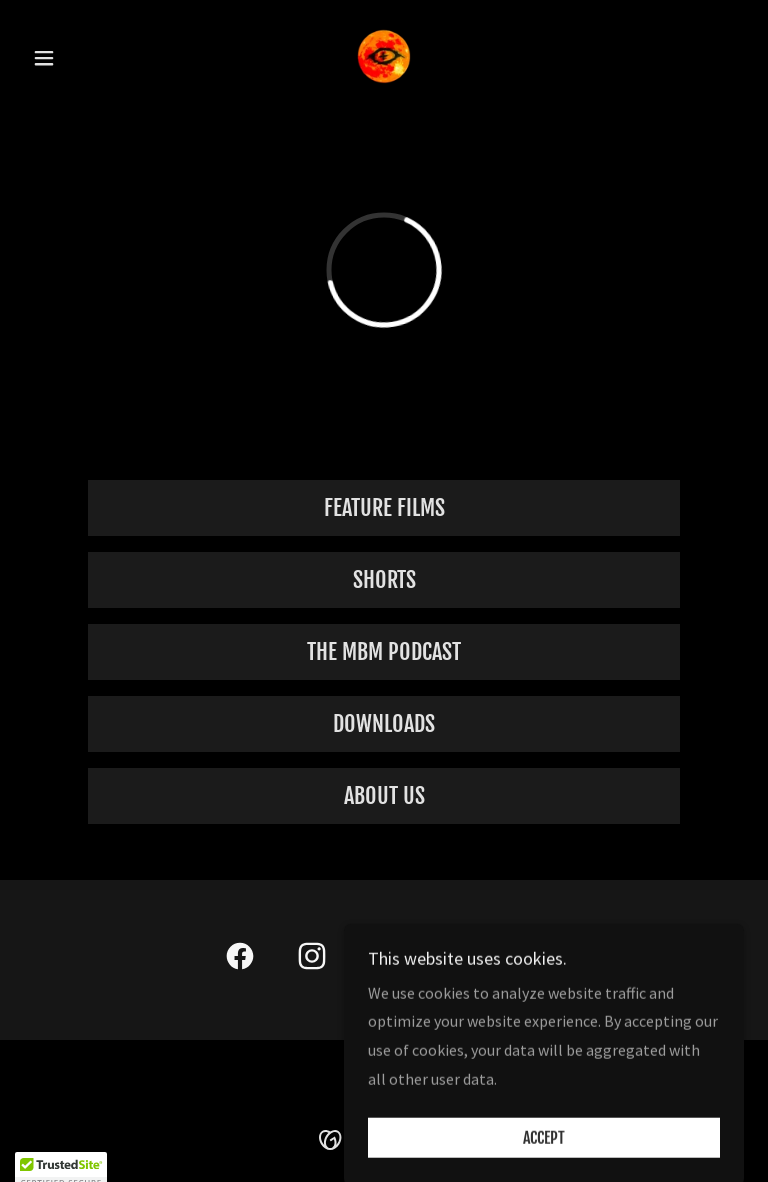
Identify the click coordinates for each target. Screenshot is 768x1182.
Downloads (384, 723)
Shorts (384, 579)
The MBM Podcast (384, 651)
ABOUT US (384, 795)
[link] (384, 56)
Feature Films (384, 507)
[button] (78, 58)
